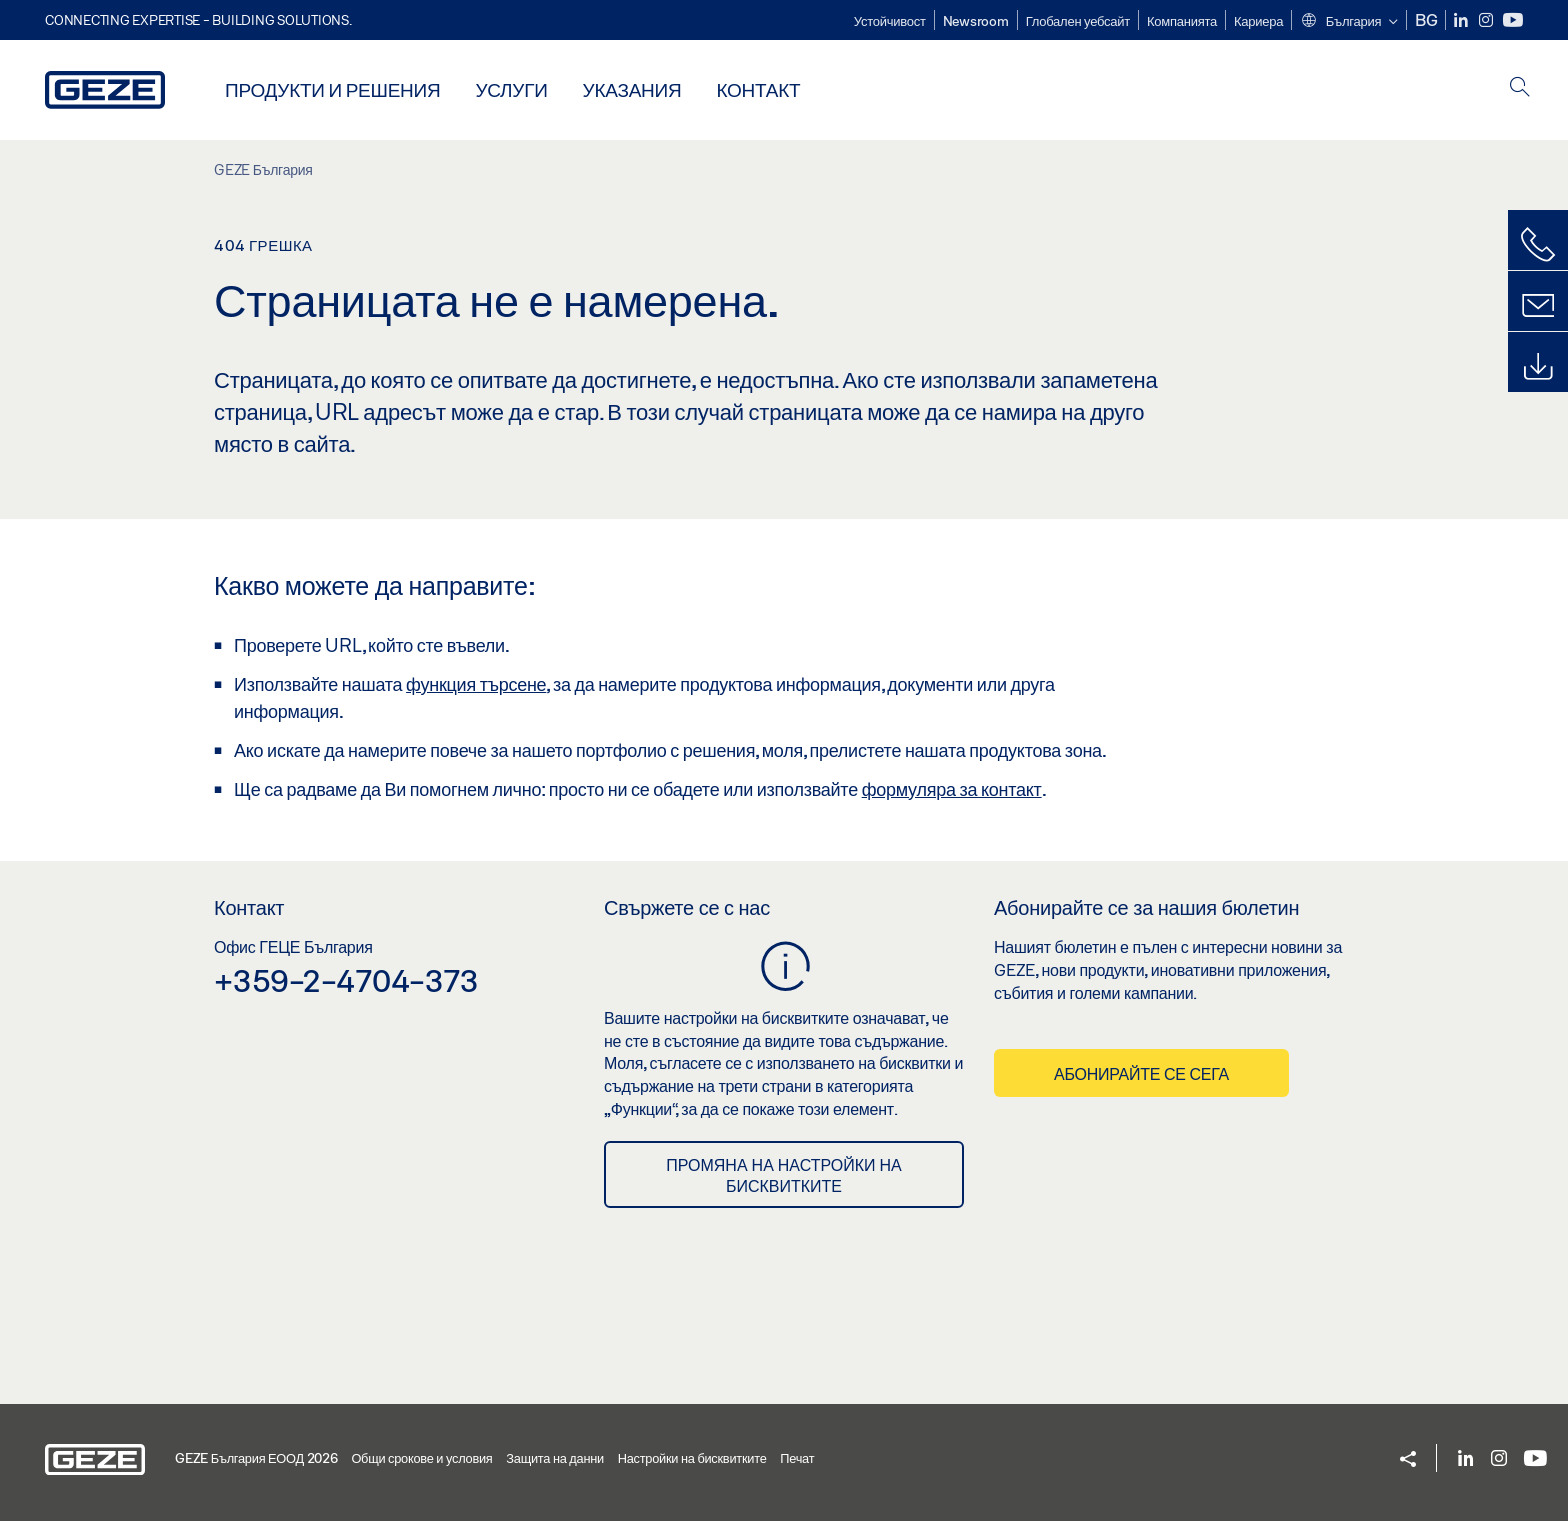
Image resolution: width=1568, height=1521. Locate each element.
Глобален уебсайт (1078, 21)
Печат (797, 1458)
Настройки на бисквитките (692, 1458)
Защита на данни (555, 1458)
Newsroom (976, 21)
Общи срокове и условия (421, 1458)
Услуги (511, 89)
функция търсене (476, 684)
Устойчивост (890, 21)
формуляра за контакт (952, 789)
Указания (632, 89)
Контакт (758, 89)
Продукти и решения (332, 89)
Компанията (1182, 21)
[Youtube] (1513, 20)
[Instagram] (1487, 20)
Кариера (1258, 21)
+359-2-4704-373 (346, 980)
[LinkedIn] (1462, 20)
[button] (1348, 22)
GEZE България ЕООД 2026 (256, 1458)
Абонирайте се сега (1141, 1073)
